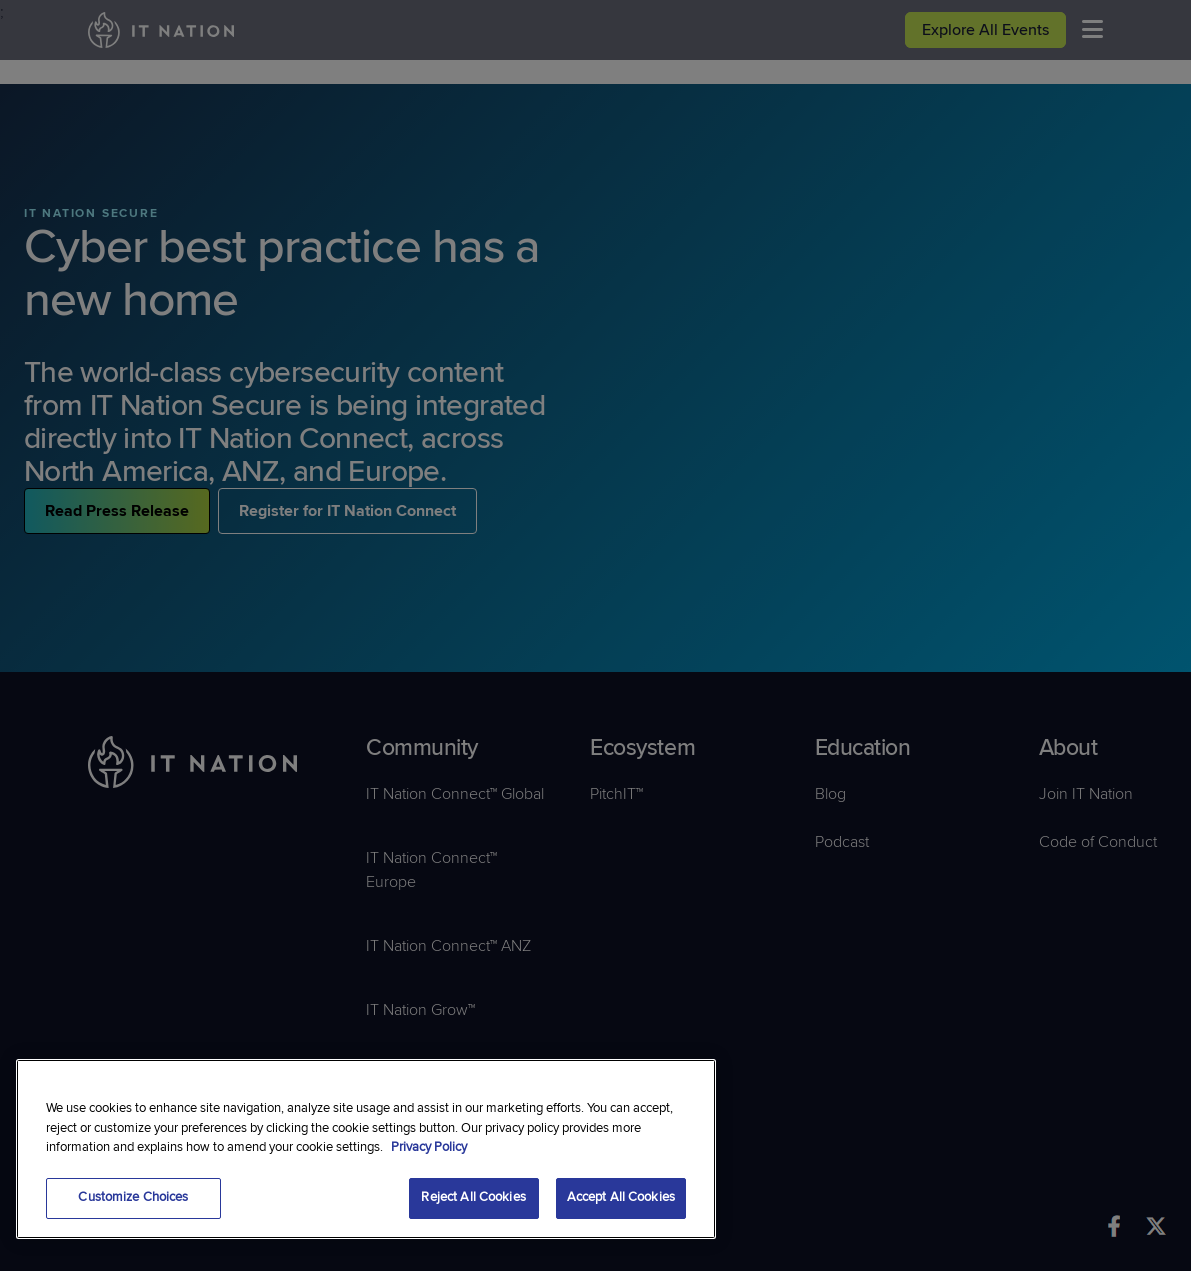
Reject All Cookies (473, 1197)
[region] (366, 1149)
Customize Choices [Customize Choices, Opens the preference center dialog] (133, 1197)
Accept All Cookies (621, 1197)
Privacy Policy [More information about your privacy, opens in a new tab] (429, 1147)
